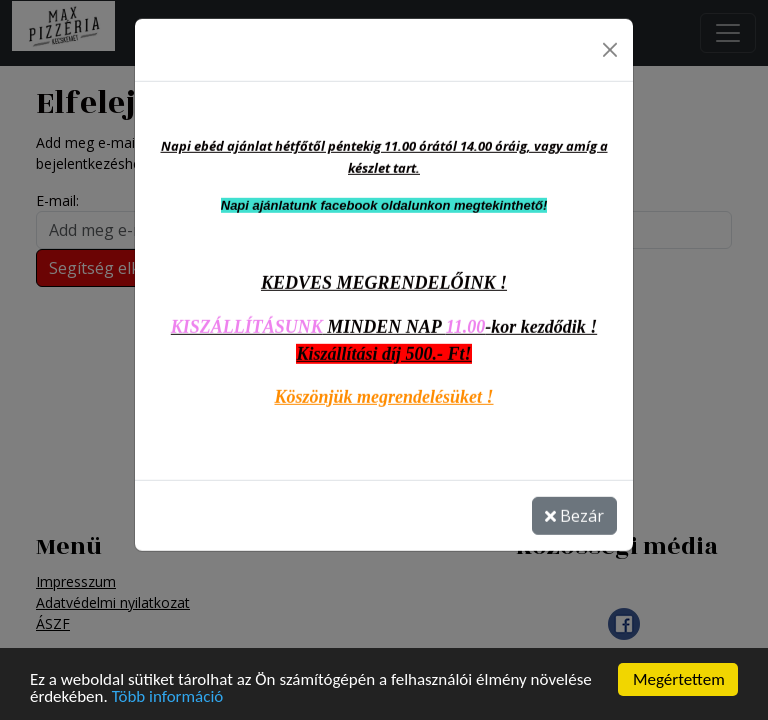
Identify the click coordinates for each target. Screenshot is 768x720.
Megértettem (679, 679)
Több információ (168, 696)
